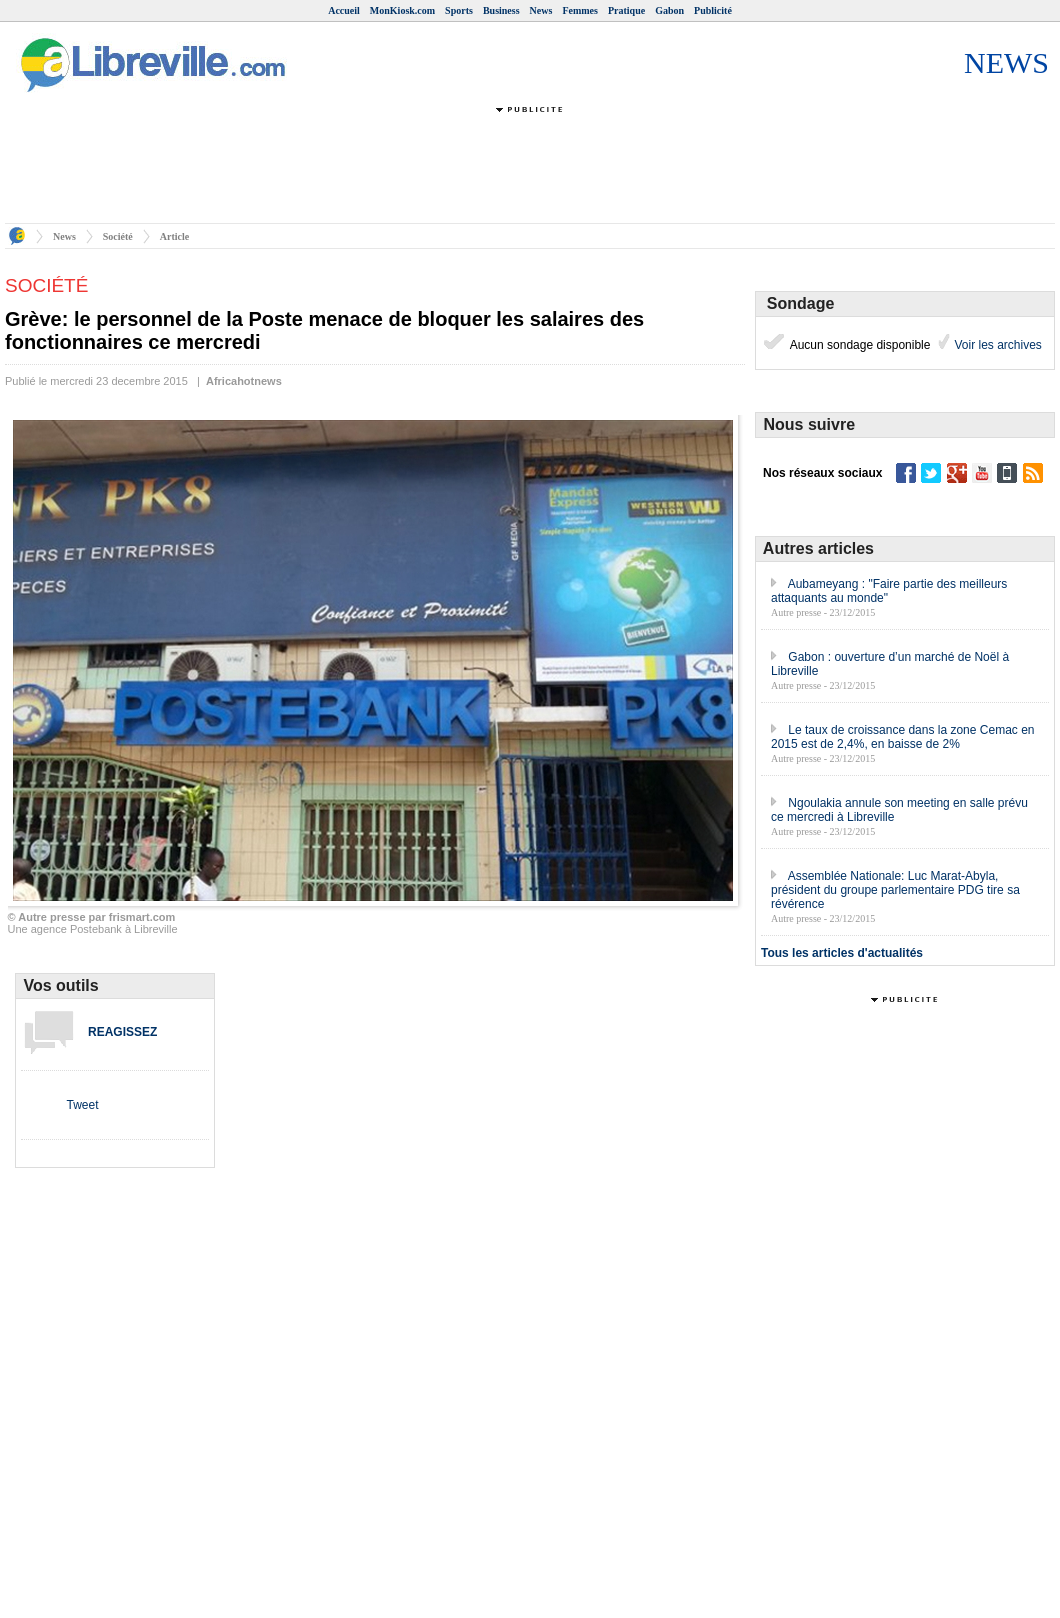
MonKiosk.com (402, 10)
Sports (459, 10)
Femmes (580, 10)
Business (501, 10)
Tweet (82, 1105)
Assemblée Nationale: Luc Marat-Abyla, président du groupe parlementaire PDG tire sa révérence (895, 890)
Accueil (344, 10)
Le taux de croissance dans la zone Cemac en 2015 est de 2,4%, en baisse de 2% (903, 737)
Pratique (626, 10)
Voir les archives (996, 345)
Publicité (713, 10)
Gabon (669, 10)
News (541, 10)
